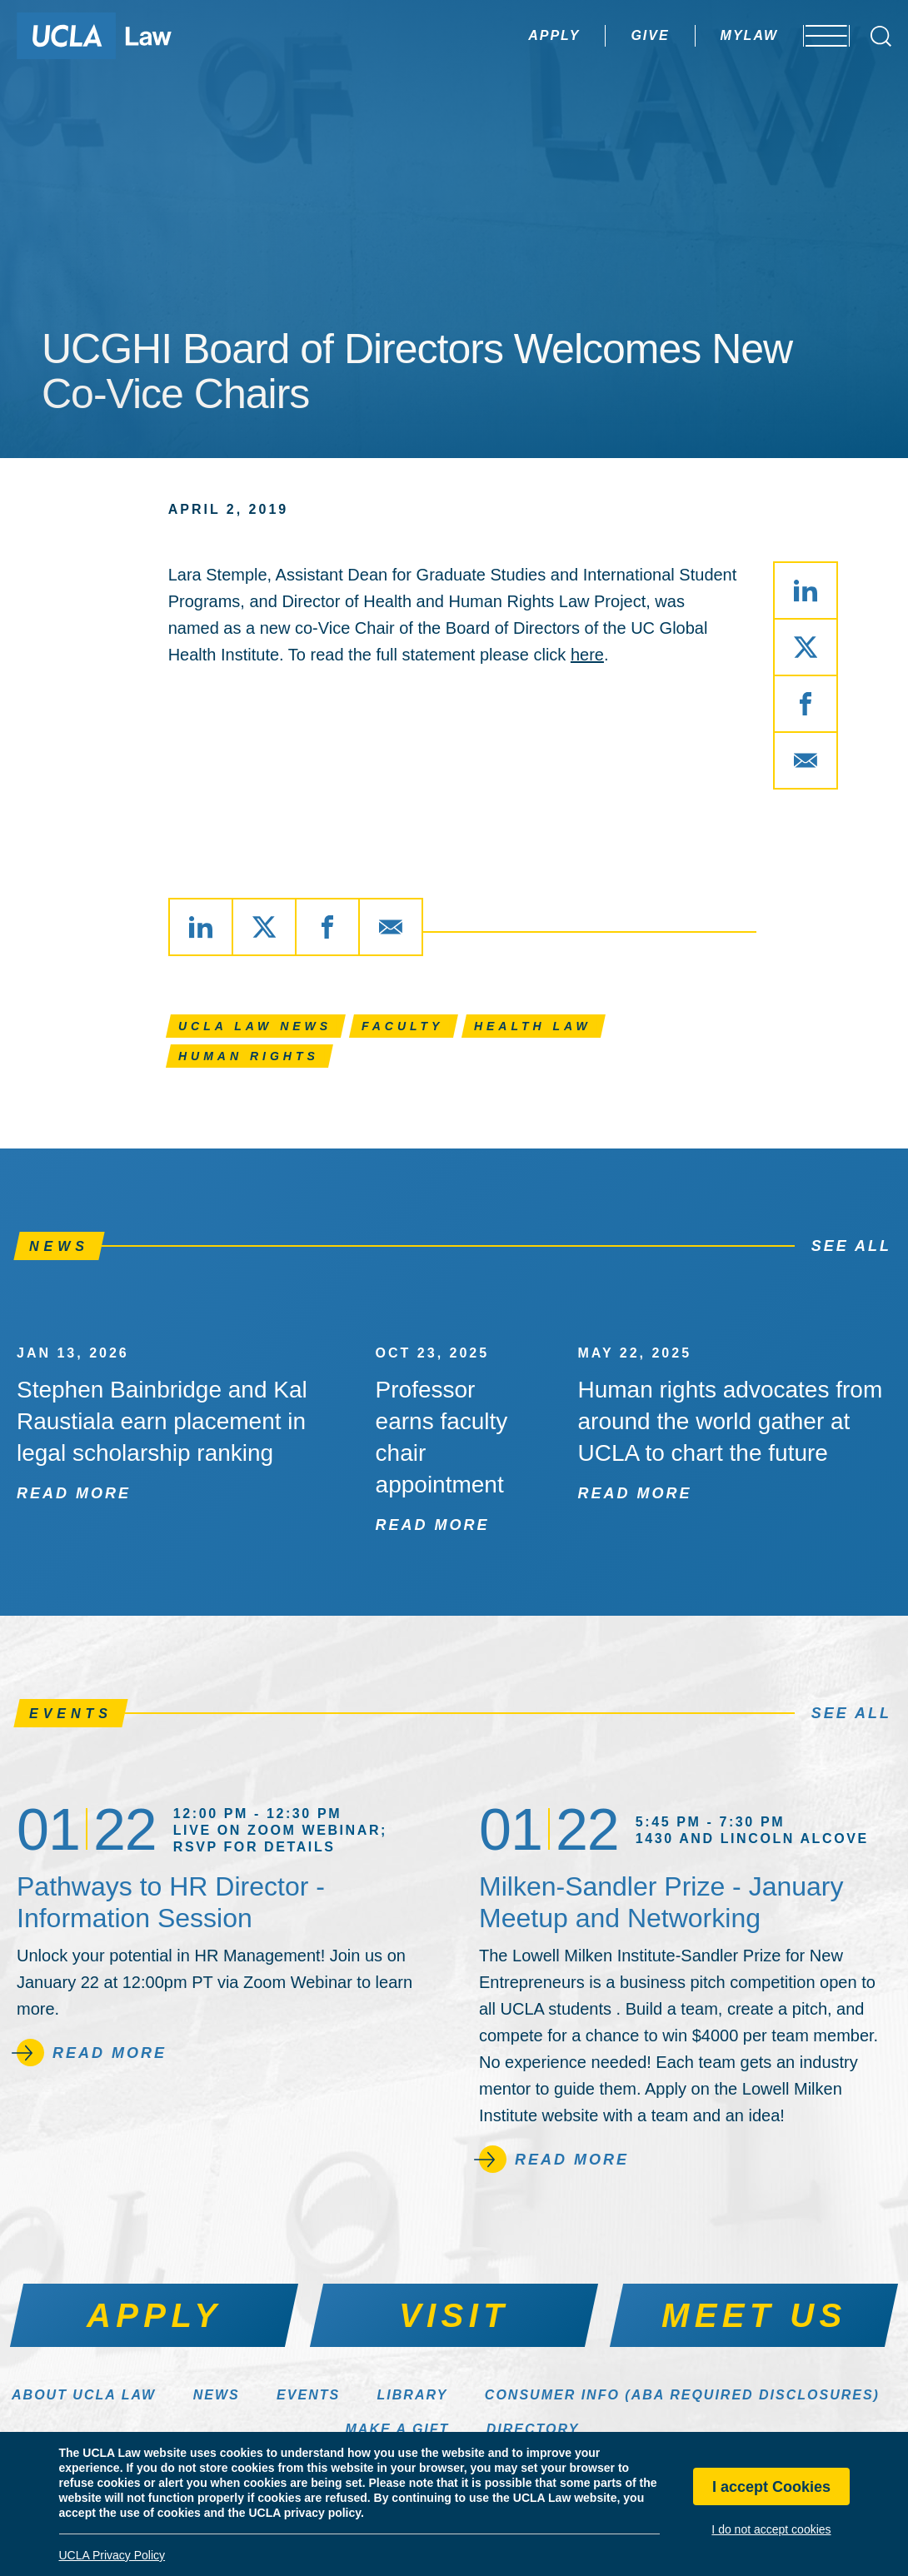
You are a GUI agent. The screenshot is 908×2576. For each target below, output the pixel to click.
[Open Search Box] (881, 36)
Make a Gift (398, 2429)
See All (851, 1245)
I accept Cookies (771, 2487)
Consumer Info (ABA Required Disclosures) (682, 2395)
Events (308, 2395)
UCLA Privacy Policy (112, 2555)
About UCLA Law (84, 2395)
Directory (533, 2429)
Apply (507, 35)
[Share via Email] (805, 760)
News (216, 2395)
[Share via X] (805, 647)
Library (412, 2395)
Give (603, 35)
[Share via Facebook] (805, 703)
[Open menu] (816, 36)
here (587, 654)
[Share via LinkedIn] (805, 590)
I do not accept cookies (771, 2529)
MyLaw (702, 35)
